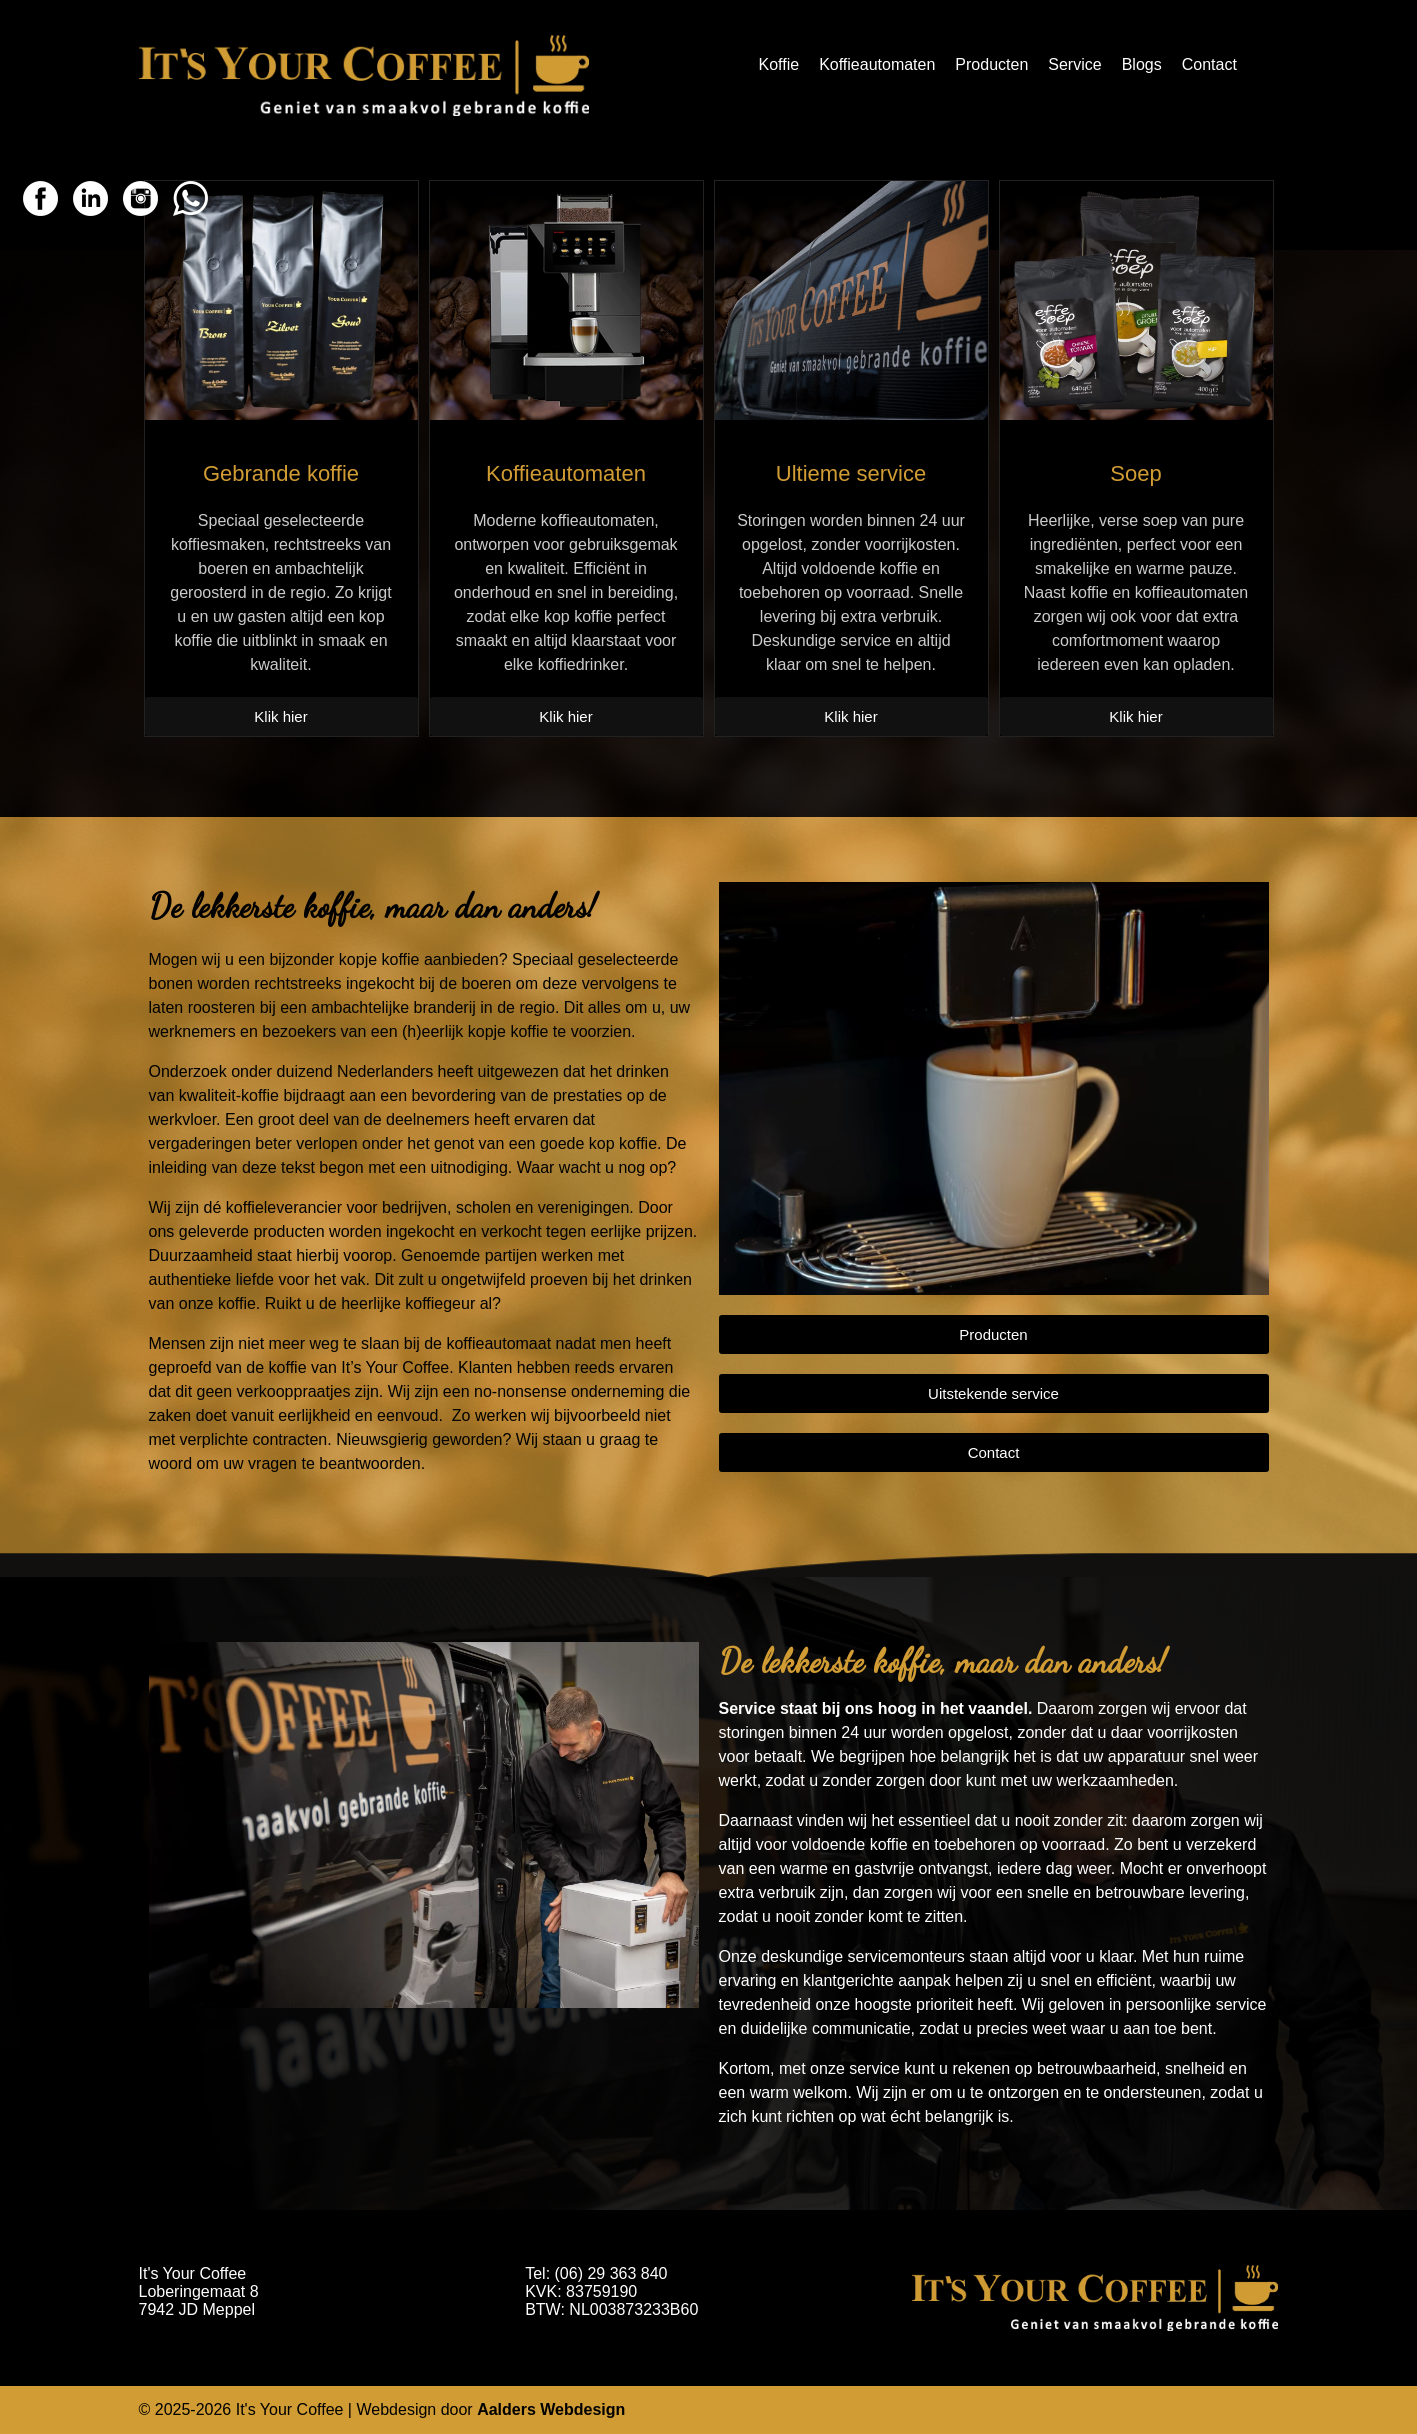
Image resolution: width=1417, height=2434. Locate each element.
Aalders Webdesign (551, 2409)
